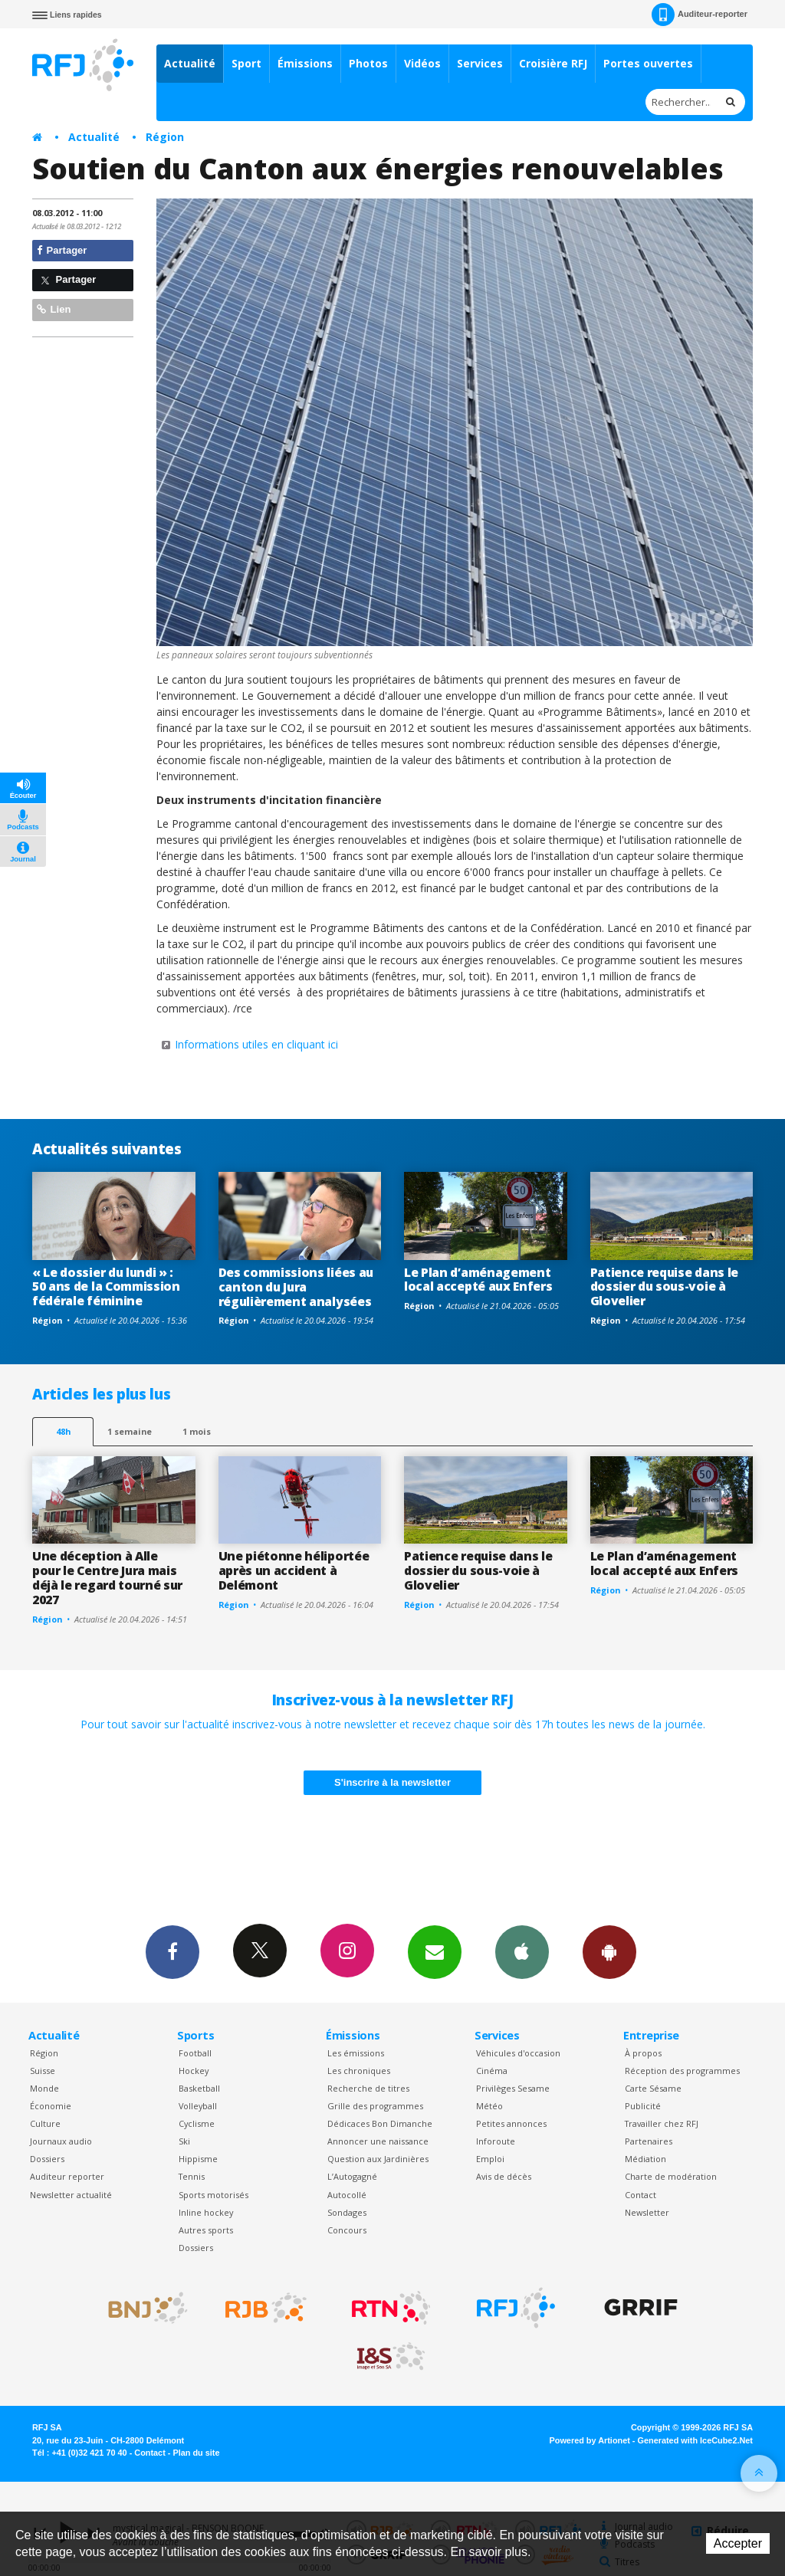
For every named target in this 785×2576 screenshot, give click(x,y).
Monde (44, 2088)
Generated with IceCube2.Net (695, 2440)
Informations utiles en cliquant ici (256, 1044)
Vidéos (422, 63)
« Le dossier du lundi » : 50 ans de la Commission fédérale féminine (106, 1287)
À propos (643, 2053)
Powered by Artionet (590, 2440)
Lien (54, 309)
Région (165, 137)
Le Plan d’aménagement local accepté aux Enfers (478, 1279)
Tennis (192, 2176)
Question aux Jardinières (378, 2159)
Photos (368, 63)
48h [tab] (63, 1431)
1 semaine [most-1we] (129, 1431)
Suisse (42, 2071)
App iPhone (522, 1951)
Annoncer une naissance (378, 2141)
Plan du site (195, 2452)
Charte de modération (671, 2176)
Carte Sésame (653, 2088)
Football (195, 2053)
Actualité (189, 63)
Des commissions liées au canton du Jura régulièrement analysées (295, 1287)
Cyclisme (197, 2123)
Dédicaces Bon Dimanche (379, 2123)
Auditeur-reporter (699, 14)
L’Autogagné (352, 2176)
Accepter (738, 2543)
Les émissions (355, 2053)
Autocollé (346, 2195)
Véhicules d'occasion (518, 2053)
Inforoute (495, 2141)
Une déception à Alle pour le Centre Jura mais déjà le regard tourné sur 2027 (107, 1577)
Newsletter (647, 2212)
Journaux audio (61, 2141)
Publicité (643, 2106)
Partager (62, 250)
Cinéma (491, 2071)
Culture (45, 2123)
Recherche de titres (368, 2088)
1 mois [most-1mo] (196, 1431)
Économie (50, 2106)
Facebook (172, 1951)
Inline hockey (206, 2212)
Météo (489, 2106)
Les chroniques (358, 2071)
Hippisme (198, 2159)
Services (480, 63)
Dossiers (47, 2159)
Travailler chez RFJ (661, 2123)
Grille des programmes (375, 2106)
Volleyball (198, 2106)
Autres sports (206, 2230)
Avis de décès (503, 2176)
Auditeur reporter (67, 2176)
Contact (640, 2195)
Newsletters (434, 1951)
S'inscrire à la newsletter (392, 1782)
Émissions (305, 63)
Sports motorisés (213, 2195)
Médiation (645, 2159)
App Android (609, 1951)
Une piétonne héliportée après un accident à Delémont (294, 1570)
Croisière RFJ (553, 63)
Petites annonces (511, 2123)
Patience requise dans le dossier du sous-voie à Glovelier (664, 1287)
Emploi (490, 2159)
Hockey (194, 2071)
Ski (184, 2141)
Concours (346, 2230)
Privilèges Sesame (513, 2088)
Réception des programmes (682, 2071)
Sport (246, 63)
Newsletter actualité (71, 2195)
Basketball (199, 2088)
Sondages (346, 2212)
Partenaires (648, 2141)
